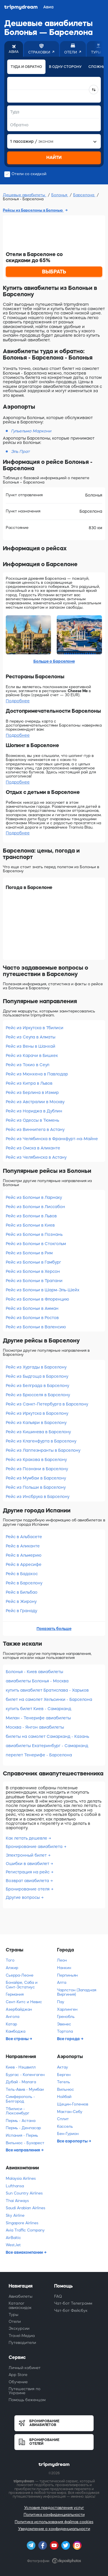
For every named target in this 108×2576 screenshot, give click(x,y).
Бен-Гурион (68, 2134)
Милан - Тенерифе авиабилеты (38, 1718)
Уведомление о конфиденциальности (54, 2529)
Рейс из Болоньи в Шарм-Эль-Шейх (42, 1290)
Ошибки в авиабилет (28, 1864)
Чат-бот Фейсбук (71, 2310)
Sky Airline (15, 2215)
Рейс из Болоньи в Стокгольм (36, 1244)
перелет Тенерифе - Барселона (39, 1755)
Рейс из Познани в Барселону (37, 1469)
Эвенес (64, 2024)
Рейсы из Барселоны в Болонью (33, 210)
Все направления (23, 2150)
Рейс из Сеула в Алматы (30, 1037)
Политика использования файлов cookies (54, 2522)
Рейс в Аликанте (23, 1546)
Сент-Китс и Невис (24, 2002)
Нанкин (64, 1968)
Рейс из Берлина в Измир (32, 1092)
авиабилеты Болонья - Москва (37, 1681)
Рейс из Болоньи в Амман (32, 1308)
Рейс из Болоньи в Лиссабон (35, 1207)
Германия (15, 1994)
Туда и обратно (26, 66)
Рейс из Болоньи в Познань (34, 1234)
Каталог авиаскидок (20, 2305)
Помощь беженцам (27, 2400)
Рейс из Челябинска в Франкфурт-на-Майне (52, 1139)
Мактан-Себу (69, 2112)
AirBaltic (13, 2238)
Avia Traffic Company (25, 2230)
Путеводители (22, 2342)
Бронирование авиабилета (35, 1847)
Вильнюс (65, 2089)
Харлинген (67, 2009)
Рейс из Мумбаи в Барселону (36, 1478)
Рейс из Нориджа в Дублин (34, 1111)
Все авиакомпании (25, 2252)
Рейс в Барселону (24, 1583)
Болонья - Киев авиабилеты (34, 1672)
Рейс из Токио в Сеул (27, 1065)
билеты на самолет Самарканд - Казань (47, 1736)
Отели (15, 2321)
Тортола (65, 2031)
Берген (64, 2075)
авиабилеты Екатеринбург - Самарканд (47, 1746)
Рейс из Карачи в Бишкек (32, 1055)
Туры (13, 2314)
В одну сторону (65, 66)
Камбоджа (15, 2031)
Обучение (18, 2382)
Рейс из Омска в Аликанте (33, 1148)
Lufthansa (15, 2186)
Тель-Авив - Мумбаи (25, 2089)
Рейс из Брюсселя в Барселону (38, 1395)
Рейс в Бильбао (21, 1592)
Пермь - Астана (20, 2121)
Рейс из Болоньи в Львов (31, 1216)
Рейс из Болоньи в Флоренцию (37, 1299)
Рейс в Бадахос (22, 1574)
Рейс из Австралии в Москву (35, 1102)
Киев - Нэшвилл (21, 2067)
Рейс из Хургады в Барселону (36, 1367)
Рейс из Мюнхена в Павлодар (37, 1074)
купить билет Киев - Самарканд (38, 1709)
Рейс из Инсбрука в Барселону (37, 1497)
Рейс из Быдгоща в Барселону (37, 1376)
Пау (60, 2002)
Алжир (12, 1968)
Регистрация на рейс (28, 1872)
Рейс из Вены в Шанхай (30, 1046)
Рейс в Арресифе (23, 1564)
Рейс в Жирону (21, 1601)
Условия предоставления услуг (54, 2508)
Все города (69, 2039)
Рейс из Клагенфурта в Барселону (41, 1441)
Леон (62, 1960)
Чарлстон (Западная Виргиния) (76, 1992)
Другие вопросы (23, 1897)
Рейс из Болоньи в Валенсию (36, 1327)
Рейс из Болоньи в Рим (29, 1253)
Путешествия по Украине (24, 2391)
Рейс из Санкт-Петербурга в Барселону (47, 1404)
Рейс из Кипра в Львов (29, 1083)
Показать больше (54, 1629)
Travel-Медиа (22, 2336)
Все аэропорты (72, 2141)
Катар (11, 2024)
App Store (18, 2375)
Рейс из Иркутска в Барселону (37, 1413)
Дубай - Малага (21, 2082)
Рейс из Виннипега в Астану (35, 1129)
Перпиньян (67, 1975)
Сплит (63, 2119)
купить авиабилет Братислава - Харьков (47, 1690)
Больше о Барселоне (54, 661)
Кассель (65, 2126)
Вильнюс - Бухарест (25, 2143)
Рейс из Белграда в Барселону (37, 1386)
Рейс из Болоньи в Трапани (34, 1281)
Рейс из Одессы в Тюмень (32, 1120)
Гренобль (66, 2016)
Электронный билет (27, 1855)
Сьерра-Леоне (19, 1975)
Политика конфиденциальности (54, 2514)
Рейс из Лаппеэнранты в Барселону (43, 1450)
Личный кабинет (25, 2368)
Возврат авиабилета (28, 1881)
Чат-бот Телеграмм (73, 2303)
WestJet (13, 2245)
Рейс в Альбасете (24, 1537)
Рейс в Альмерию (23, 1555)
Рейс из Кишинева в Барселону (38, 1432)
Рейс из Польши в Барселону (36, 1487)
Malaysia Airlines (21, 2178)
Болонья (59, 195)
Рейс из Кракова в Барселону (36, 1460)
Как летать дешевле (27, 1838)
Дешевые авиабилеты (24, 195)
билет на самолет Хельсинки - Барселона (49, 1699)
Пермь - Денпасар (23, 2128)
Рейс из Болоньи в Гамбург (33, 1262)
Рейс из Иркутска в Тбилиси (34, 1028)
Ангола (12, 2016)
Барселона (84, 195)
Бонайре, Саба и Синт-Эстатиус (21, 1985)
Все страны (17, 2039)
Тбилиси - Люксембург (17, 2111)
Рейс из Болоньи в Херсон (33, 1271)
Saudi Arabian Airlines (25, 2208)
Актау (62, 2067)
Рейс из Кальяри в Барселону (36, 1423)
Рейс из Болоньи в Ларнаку (34, 1197)
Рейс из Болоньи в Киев (30, 1225)
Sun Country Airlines (24, 2193)
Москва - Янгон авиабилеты (35, 1727)
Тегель (63, 2082)
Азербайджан (19, 2009)
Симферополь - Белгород (20, 2099)
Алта (61, 1982)
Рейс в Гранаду (21, 1611)
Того (10, 1960)
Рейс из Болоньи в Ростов (32, 1318)
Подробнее (18, 701)
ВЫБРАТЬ (54, 271)
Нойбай (64, 2097)
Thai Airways (17, 2201)
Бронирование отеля (28, 1889)
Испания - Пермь (22, 2135)
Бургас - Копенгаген (25, 2075)
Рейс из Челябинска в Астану (36, 1157)
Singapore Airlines (22, 2223)
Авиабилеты (21, 2296)
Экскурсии (19, 2328)
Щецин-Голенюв (72, 2104)
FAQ (58, 2296)
